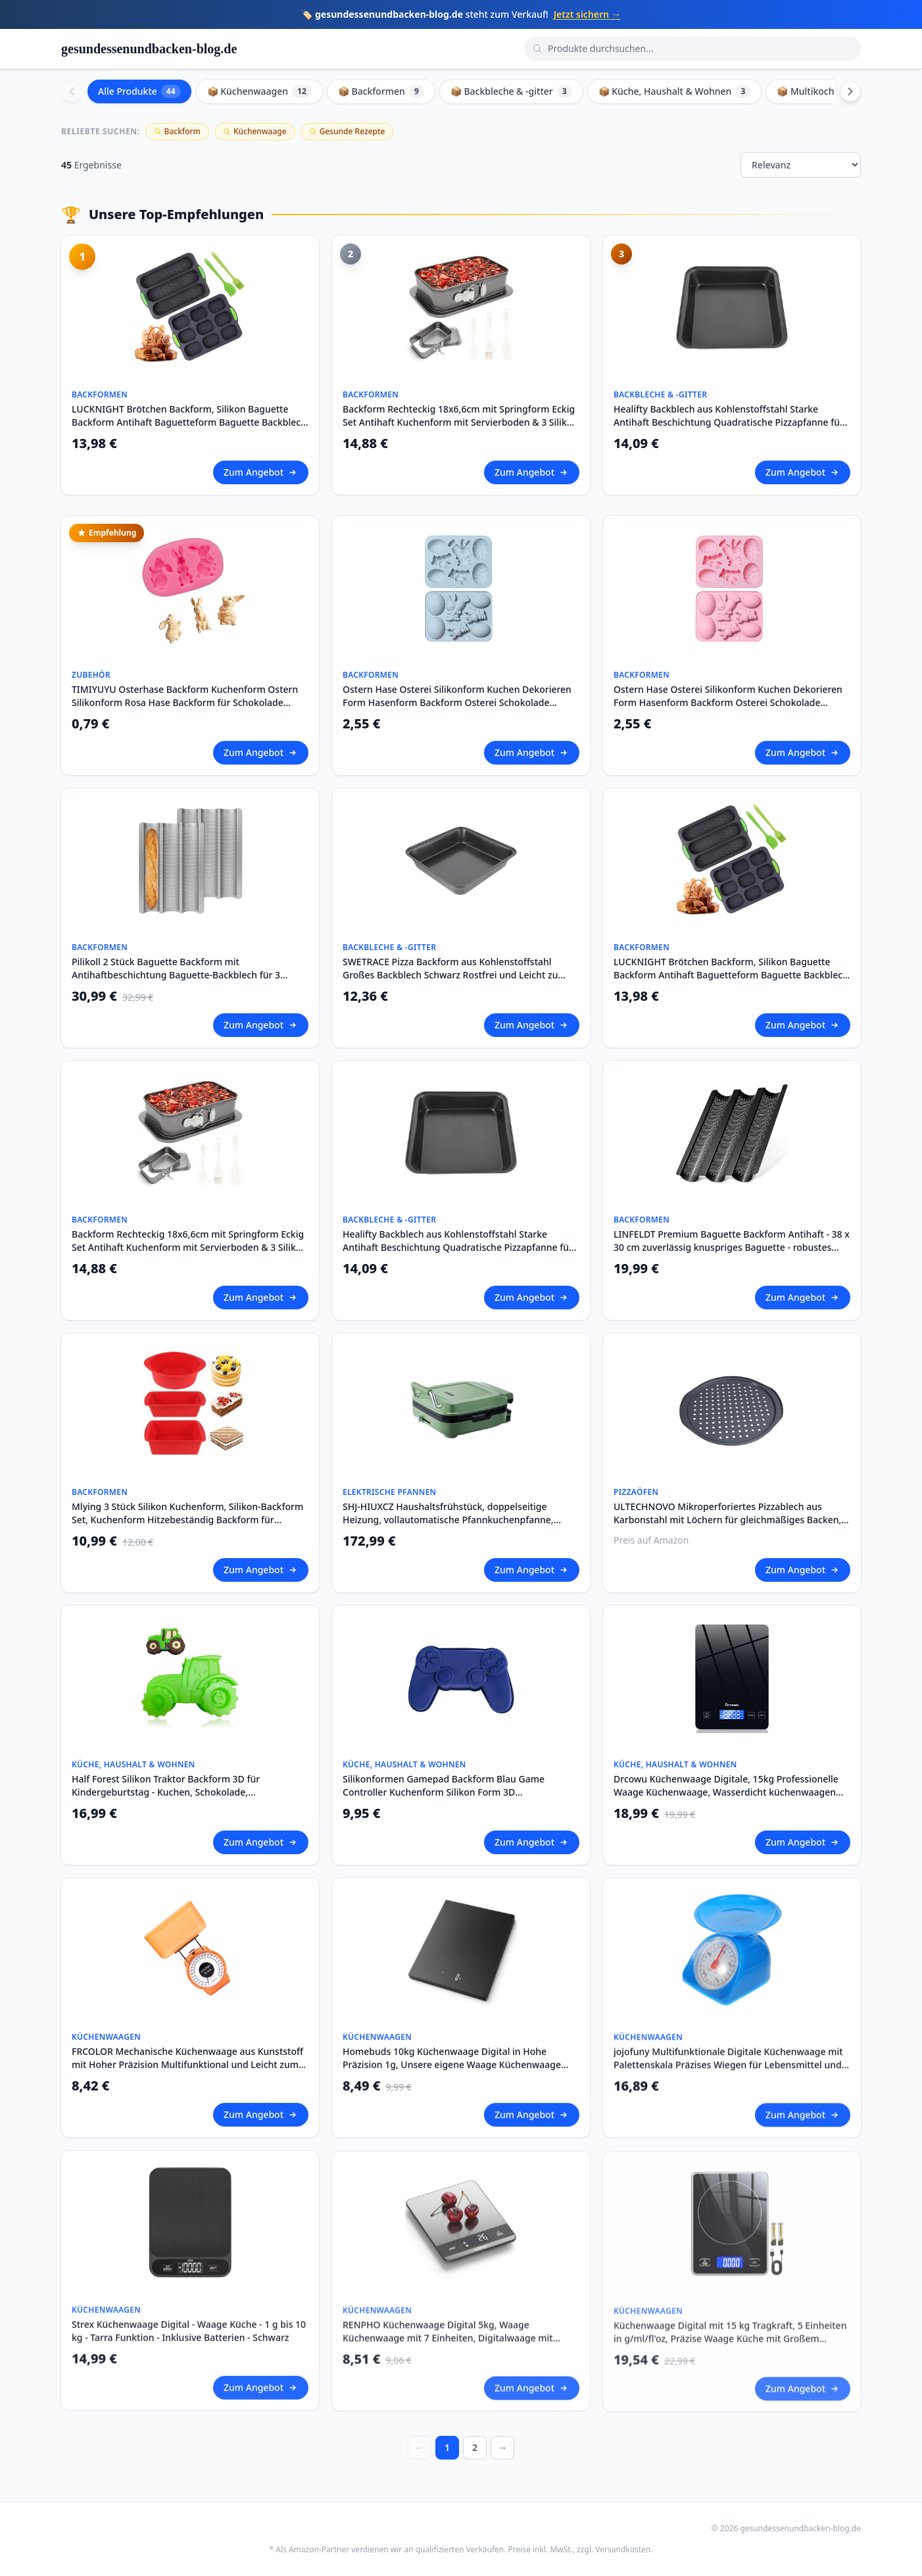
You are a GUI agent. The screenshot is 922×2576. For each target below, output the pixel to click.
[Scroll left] (71, 91)
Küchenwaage (255, 131)
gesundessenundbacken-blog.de (149, 48)
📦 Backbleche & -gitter (511, 91)
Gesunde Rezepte (347, 131)
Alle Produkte (139, 91)
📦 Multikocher (819, 91)
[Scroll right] (850, 91)
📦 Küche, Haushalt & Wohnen (674, 91)
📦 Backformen (381, 91)
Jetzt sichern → (587, 14)
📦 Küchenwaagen (259, 91)
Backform (177, 131)
